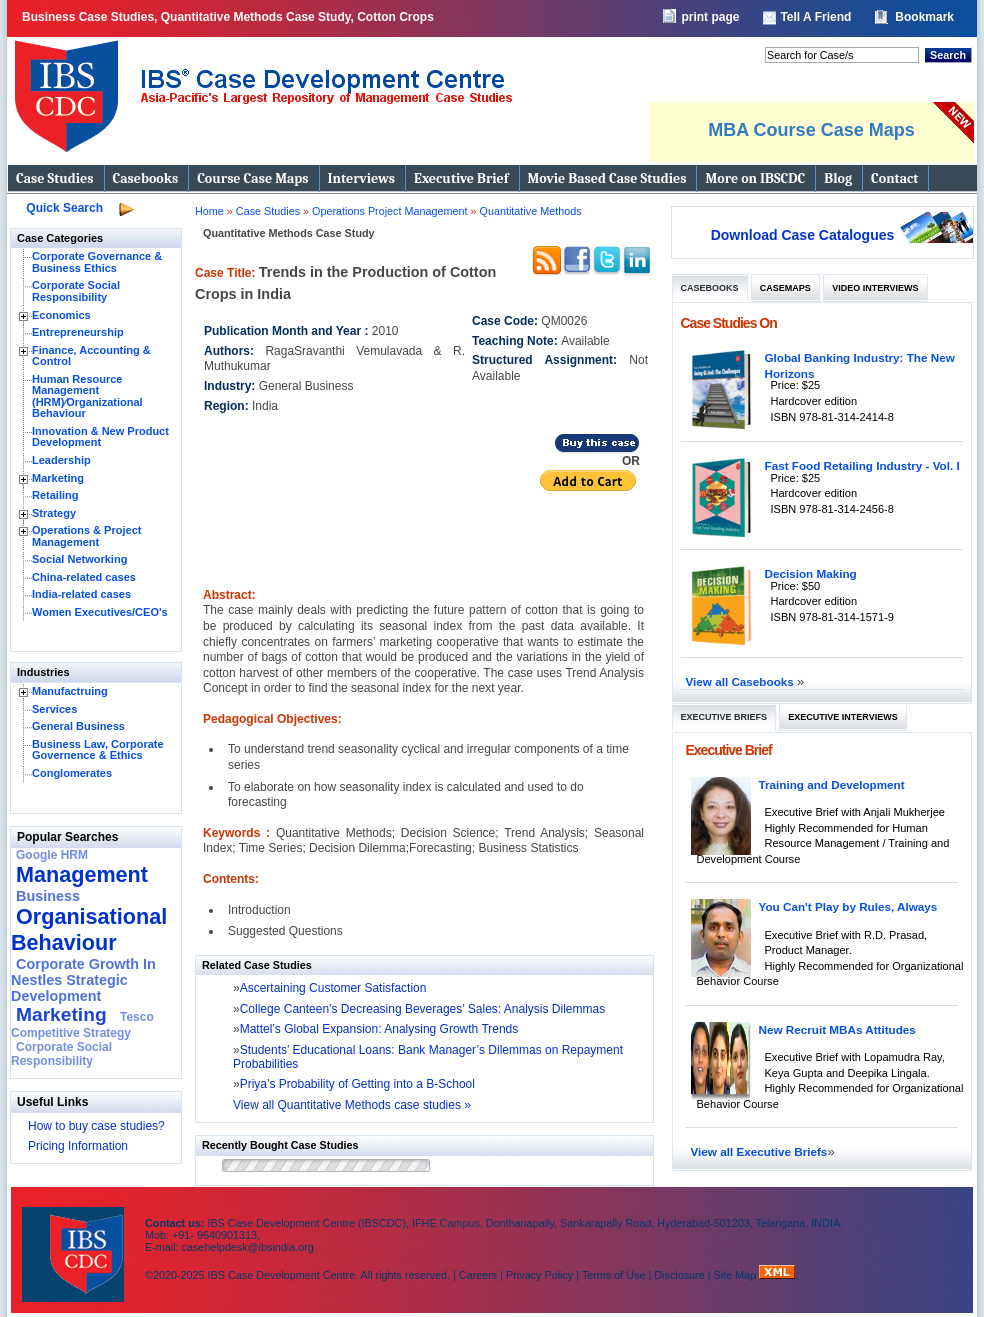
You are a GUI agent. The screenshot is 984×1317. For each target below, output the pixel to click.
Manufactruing (70, 691)
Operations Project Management (391, 211)
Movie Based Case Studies (607, 178)
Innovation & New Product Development (100, 437)
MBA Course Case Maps (811, 130)
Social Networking (79, 559)
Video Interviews (875, 288)
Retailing (55, 495)
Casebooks (146, 178)
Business (48, 896)
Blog (838, 178)
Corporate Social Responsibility (76, 291)
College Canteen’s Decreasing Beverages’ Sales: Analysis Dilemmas (423, 1009)
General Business (78, 726)
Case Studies (55, 178)
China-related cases (84, 577)
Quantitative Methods (531, 211)
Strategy (54, 513)
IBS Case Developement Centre (75, 1241)
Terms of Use (614, 1275)
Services (54, 709)
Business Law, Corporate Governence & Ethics (98, 750)
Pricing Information (78, 1146)
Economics (61, 315)
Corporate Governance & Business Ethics (97, 262)
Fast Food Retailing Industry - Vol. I (862, 465)
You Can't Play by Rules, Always (848, 906)
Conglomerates (72, 773)
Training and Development (832, 784)
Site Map (737, 1275)
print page (710, 17)
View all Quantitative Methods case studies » (352, 1105)
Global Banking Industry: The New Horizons (860, 365)
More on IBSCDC (755, 178)
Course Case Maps (252, 178)
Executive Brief (461, 178)
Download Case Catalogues (803, 235)
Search (948, 55)
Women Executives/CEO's (100, 612)
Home (209, 211)
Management (82, 874)
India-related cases (81, 594)
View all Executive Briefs (759, 1151)
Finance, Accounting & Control (91, 356)
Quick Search (64, 208)
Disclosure (679, 1275)
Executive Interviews (842, 717)
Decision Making (811, 573)
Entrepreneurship (78, 332)
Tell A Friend (815, 17)
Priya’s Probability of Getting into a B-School (357, 1084)
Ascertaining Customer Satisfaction (333, 988)
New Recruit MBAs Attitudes (837, 1029)
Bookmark (924, 17)
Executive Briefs (724, 717)
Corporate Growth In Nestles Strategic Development (83, 980)
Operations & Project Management (86, 536)
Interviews (361, 178)
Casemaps (785, 288)
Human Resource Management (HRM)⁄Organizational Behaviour (87, 396)
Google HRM (52, 855)
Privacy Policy (539, 1275)
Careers (478, 1275)
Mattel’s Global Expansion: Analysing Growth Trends (379, 1029)
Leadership (61, 460)
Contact (894, 178)
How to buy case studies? (96, 1126)
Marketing (58, 478)
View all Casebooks (742, 681)
